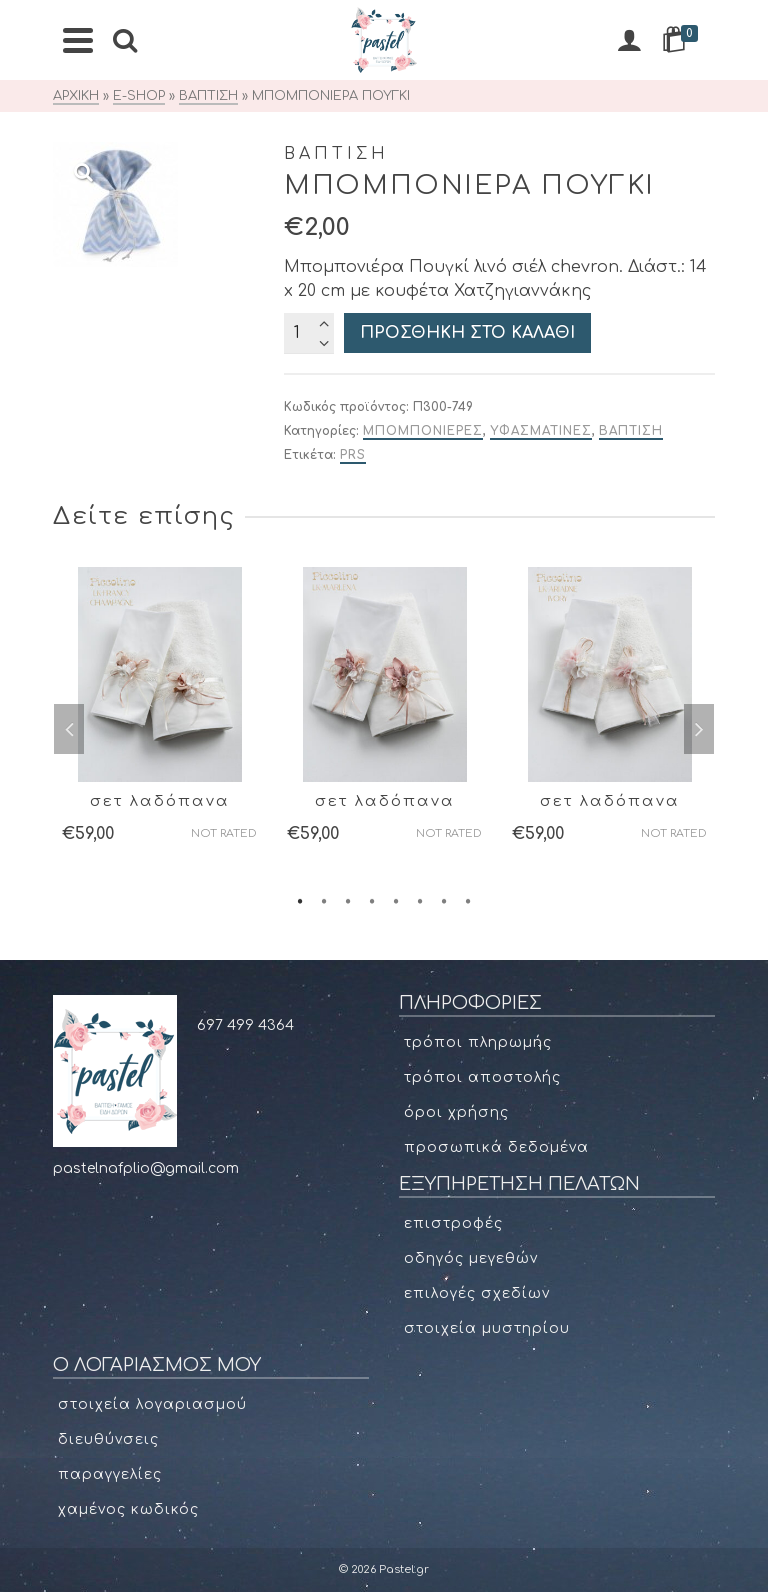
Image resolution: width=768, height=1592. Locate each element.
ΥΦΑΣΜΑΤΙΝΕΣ (541, 431)
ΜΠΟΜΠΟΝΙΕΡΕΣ (423, 431)
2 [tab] (324, 900)
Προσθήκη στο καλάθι (467, 333)
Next (699, 729)
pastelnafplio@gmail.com (146, 1168)
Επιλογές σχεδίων (477, 1293)
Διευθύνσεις (108, 1439)
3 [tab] (348, 900)
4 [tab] (372, 900)
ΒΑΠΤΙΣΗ (631, 431)
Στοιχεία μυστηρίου (487, 1328)
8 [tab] (468, 900)
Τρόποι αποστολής (482, 1077)
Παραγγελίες (110, 1474)
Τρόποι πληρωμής (478, 1042)
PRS (353, 455)
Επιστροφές (453, 1223)
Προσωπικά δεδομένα (496, 1147)
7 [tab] (444, 900)
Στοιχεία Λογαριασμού (152, 1404)
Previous (69, 729)
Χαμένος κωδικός (128, 1509)
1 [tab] (300, 900)
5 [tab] (396, 900)
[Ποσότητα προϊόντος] (309, 333)
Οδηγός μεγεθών (471, 1258)
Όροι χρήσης (456, 1112)
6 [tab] (420, 900)
